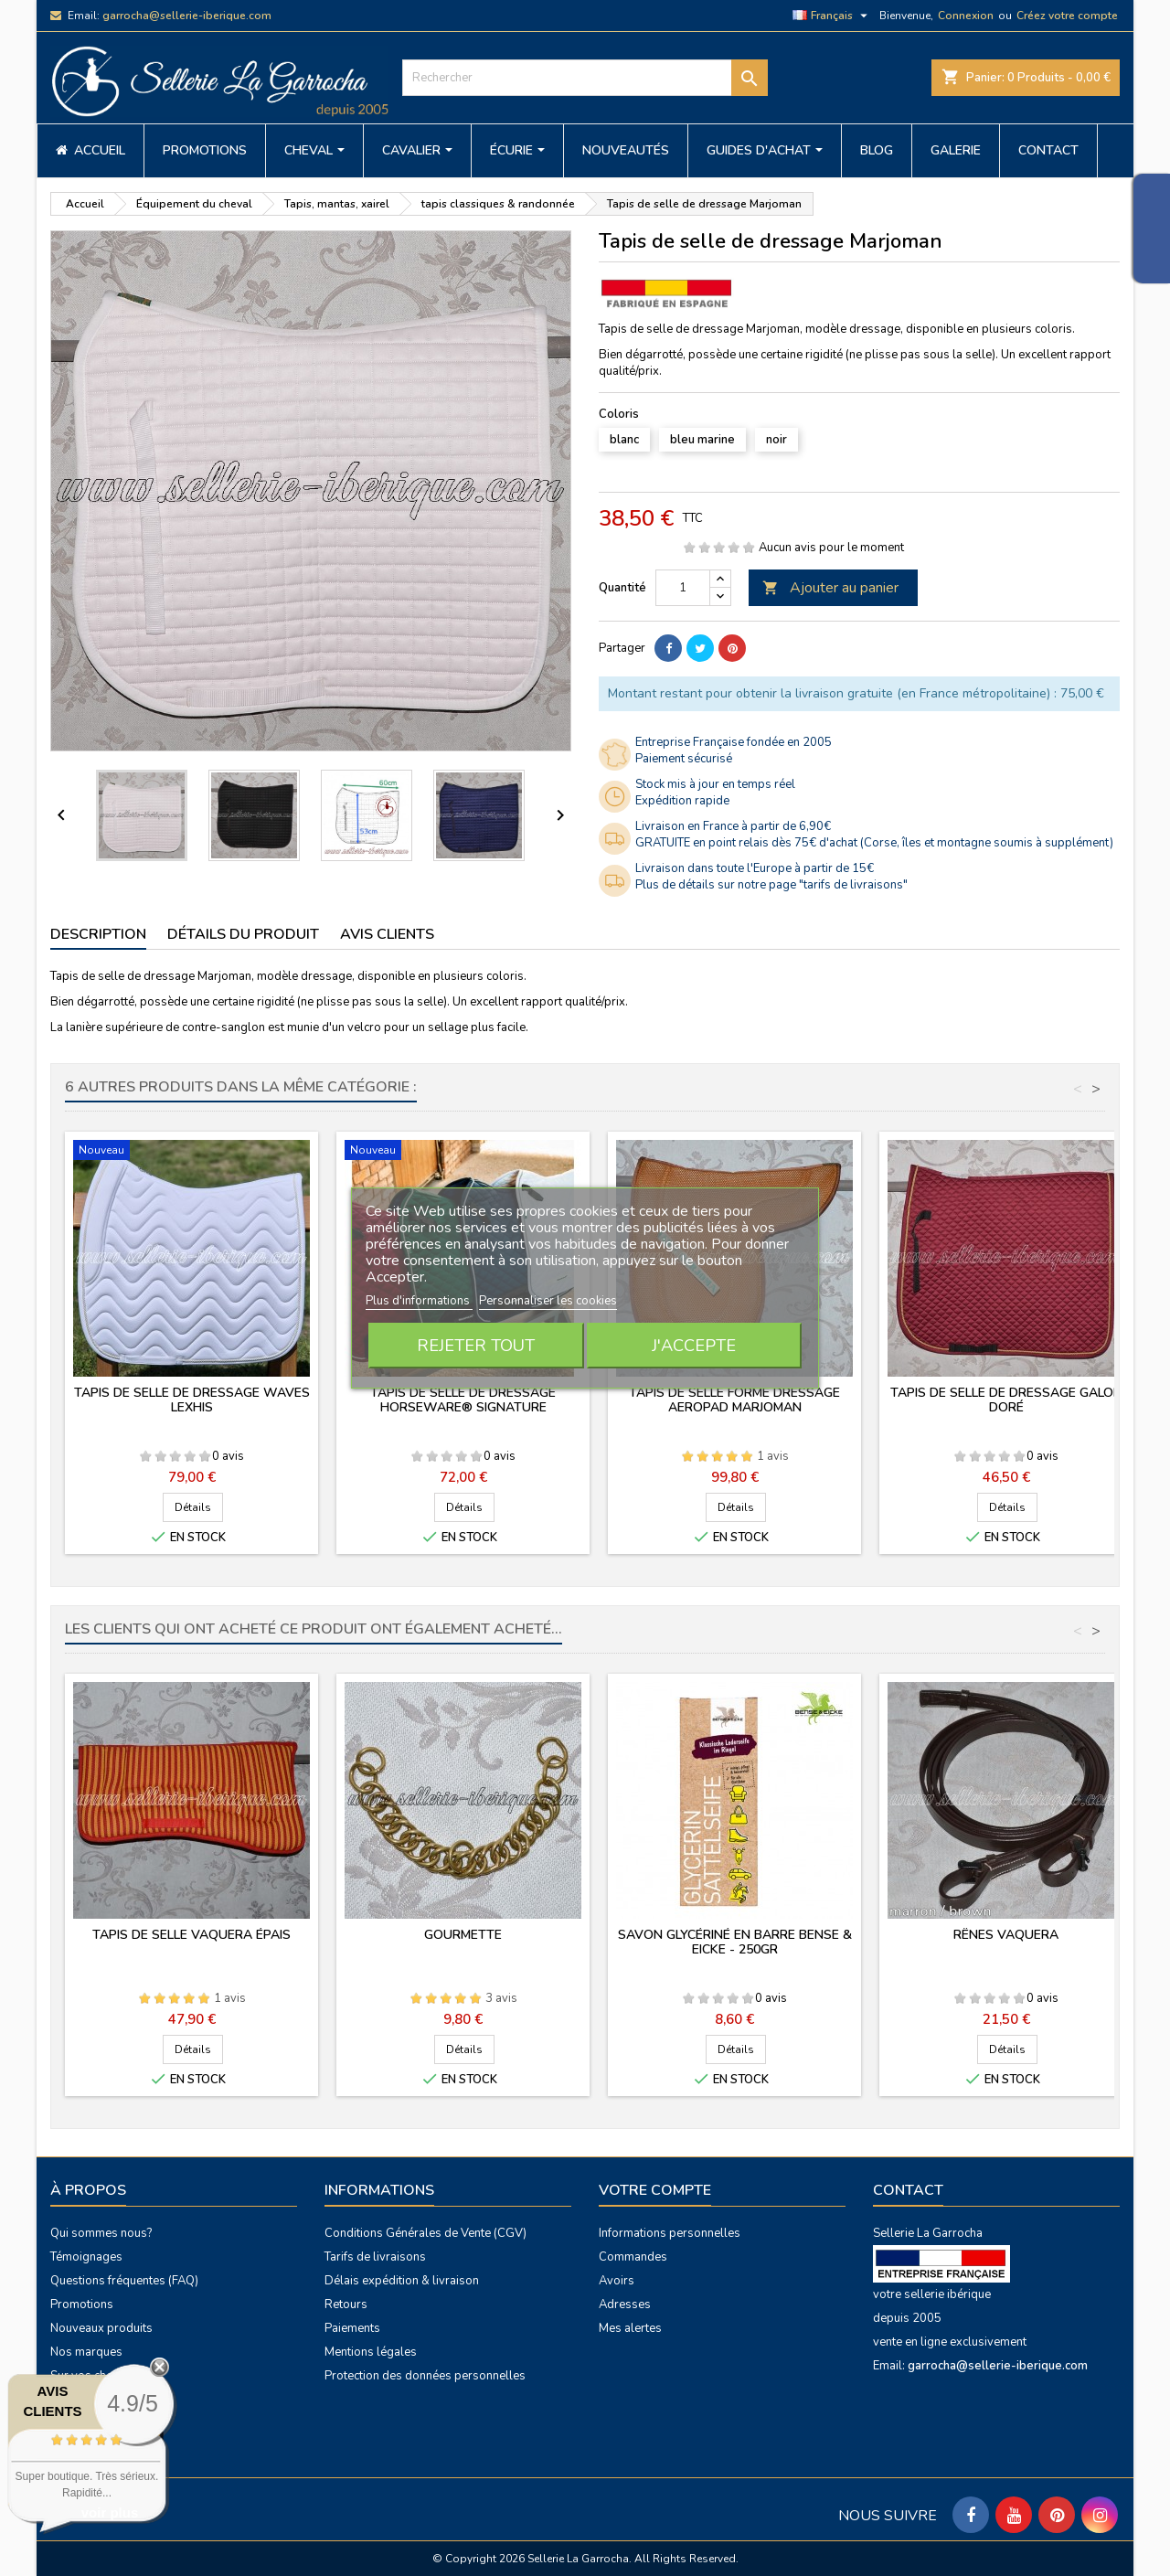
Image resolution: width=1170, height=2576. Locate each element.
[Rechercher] (585, 77)
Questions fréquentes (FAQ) (124, 2281)
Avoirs (616, 2281)
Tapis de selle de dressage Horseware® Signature (463, 1400)
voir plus (110, 2512)
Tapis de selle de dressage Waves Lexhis (192, 1400)
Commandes (633, 2257)
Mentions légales (370, 2352)
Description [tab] (98, 934)
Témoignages (86, 2257)
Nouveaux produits (101, 2328)
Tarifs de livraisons (375, 2257)
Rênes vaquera (1005, 1934)
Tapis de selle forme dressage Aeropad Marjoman (734, 1400)
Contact (908, 2190)
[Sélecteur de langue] (832, 15)
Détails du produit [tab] (243, 934)
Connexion (966, 15)
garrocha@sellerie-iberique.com (186, 15)
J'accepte (694, 1346)
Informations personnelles (669, 2233)
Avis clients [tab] (387, 934)
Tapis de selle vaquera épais (191, 1934)
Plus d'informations (419, 1301)
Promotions (81, 2304)
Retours (345, 2304)
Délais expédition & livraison (401, 2281)
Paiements (352, 2328)
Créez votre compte (1067, 15)
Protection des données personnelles (425, 2376)
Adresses (625, 2304)
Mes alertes (630, 2328)
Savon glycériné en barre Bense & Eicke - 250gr (735, 1942)
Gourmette (463, 1934)
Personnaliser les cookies (548, 1301)
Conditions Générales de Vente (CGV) (425, 2233)
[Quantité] (682, 587)
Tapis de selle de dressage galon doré (1006, 1400)
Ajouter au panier (830, 588)
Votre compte (655, 2190)
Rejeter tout (476, 1346)
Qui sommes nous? (101, 2233)
